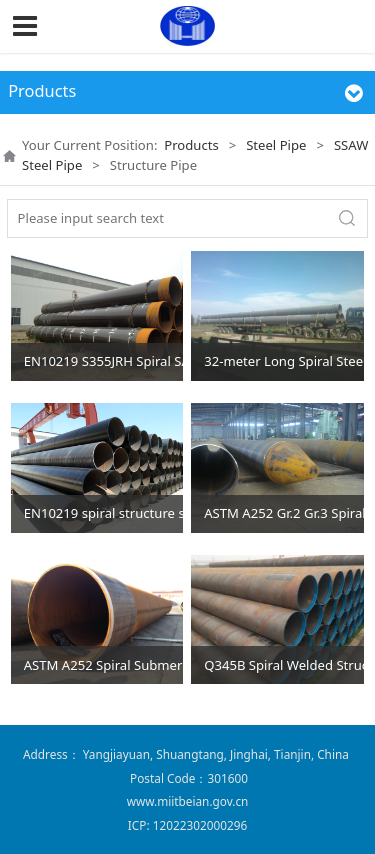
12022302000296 (200, 825)
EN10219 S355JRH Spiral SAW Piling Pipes (104, 361)
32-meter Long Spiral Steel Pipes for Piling (284, 361)
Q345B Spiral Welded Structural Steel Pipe (284, 665)
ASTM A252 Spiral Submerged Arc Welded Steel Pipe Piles (104, 665)
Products (191, 145)
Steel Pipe (276, 145)
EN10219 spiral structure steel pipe (104, 513)
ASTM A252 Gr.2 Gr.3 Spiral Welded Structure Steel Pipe (284, 513)
